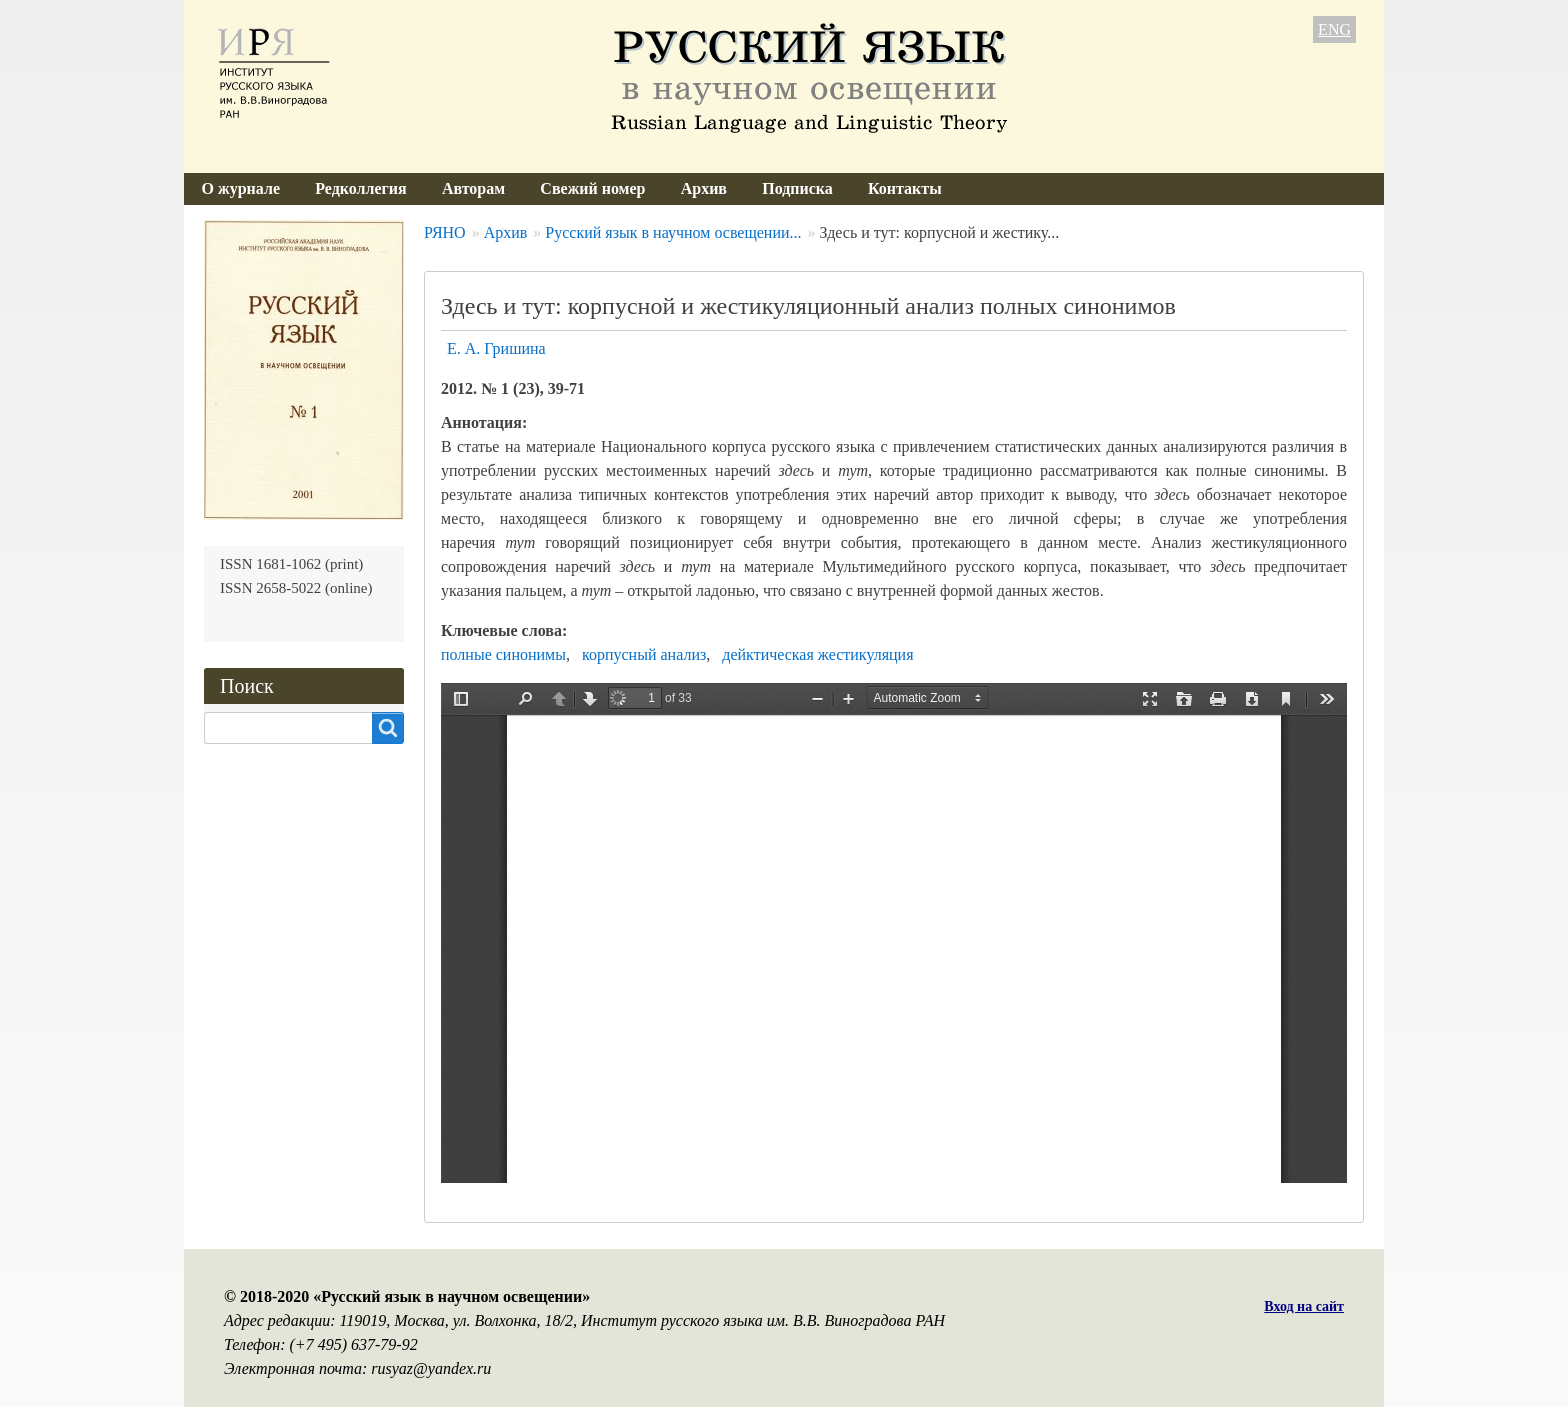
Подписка (797, 188)
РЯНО (445, 232)
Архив (704, 188)
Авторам (473, 188)
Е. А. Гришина (496, 348)
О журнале (241, 188)
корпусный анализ (644, 654)
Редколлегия (361, 188)
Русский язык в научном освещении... (673, 232)
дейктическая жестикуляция (817, 654)
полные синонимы (503, 654)
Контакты (905, 188)
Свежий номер (592, 188)
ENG (1334, 29)
